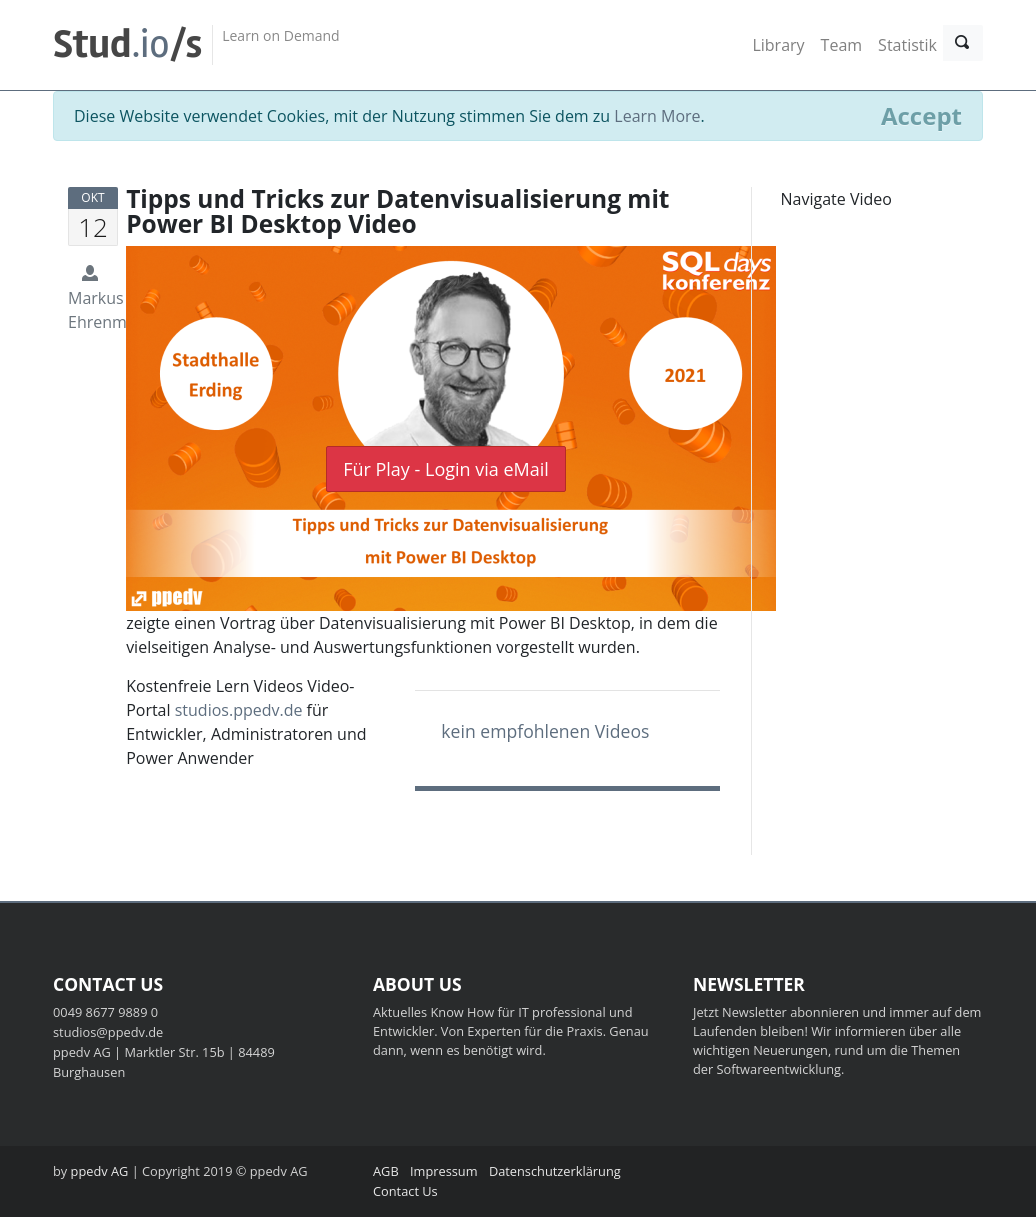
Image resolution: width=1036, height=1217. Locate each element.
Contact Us (405, 1191)
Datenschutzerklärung (555, 1171)
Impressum (444, 1171)
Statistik (907, 45)
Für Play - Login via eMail (446, 469)
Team (842, 45)
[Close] (921, 116)
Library (778, 45)
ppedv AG (100, 1171)
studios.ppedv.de (239, 710)
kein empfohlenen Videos (545, 731)
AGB (386, 1171)
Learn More (657, 116)
